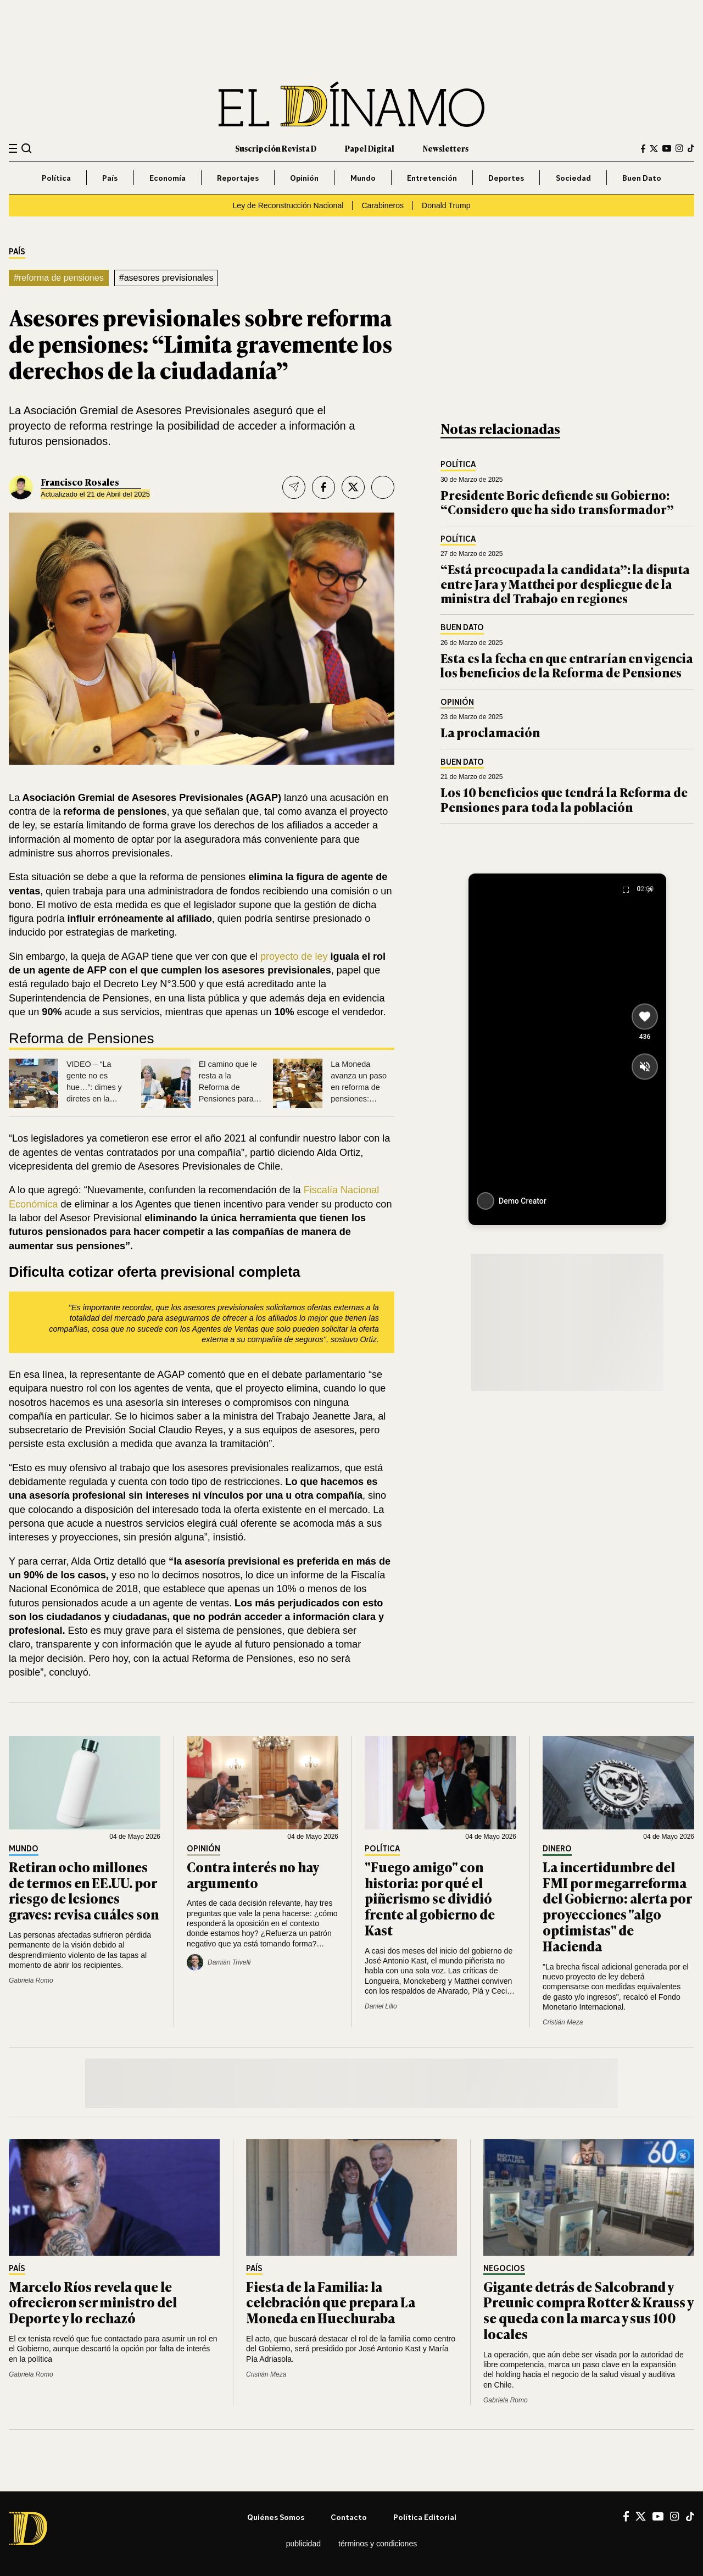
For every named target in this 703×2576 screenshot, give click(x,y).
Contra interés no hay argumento (253, 1874)
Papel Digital (369, 148)
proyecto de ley (294, 956)
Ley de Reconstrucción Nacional (287, 205)
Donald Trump (446, 205)
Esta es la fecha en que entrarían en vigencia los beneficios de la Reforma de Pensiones (566, 665)
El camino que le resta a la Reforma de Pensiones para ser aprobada (228, 1087)
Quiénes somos (275, 2517)
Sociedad (573, 177)
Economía (167, 177)
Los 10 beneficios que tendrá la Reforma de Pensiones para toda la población (564, 799)
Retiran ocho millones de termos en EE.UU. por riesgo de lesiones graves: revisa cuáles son (84, 1890)
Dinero (557, 1849)
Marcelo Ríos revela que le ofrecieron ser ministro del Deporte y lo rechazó (93, 2302)
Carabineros (382, 205)
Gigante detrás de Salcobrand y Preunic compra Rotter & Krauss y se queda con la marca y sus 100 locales (588, 2310)
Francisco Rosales (80, 481)
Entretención (432, 177)
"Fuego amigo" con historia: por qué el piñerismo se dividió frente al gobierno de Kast (430, 1898)
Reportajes (238, 177)
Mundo (363, 177)
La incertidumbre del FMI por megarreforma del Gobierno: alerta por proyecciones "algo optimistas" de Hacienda (617, 1906)
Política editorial (424, 2517)
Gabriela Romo (31, 1980)
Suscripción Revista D (275, 148)
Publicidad (303, 2543)
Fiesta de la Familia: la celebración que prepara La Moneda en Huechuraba (330, 2302)
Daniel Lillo (381, 2006)
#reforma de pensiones (59, 277)
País (110, 177)
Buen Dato (641, 177)
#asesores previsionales (166, 277)
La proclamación (490, 732)
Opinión (304, 177)
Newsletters (445, 148)
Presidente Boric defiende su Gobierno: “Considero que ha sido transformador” (557, 502)
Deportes (506, 177)
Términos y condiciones (377, 2543)
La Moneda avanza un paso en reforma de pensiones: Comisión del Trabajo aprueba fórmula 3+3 (359, 1098)
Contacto (349, 2517)
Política (56, 177)
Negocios (504, 2269)
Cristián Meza (563, 2022)
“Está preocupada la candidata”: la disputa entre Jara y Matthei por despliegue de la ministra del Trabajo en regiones (565, 583)
